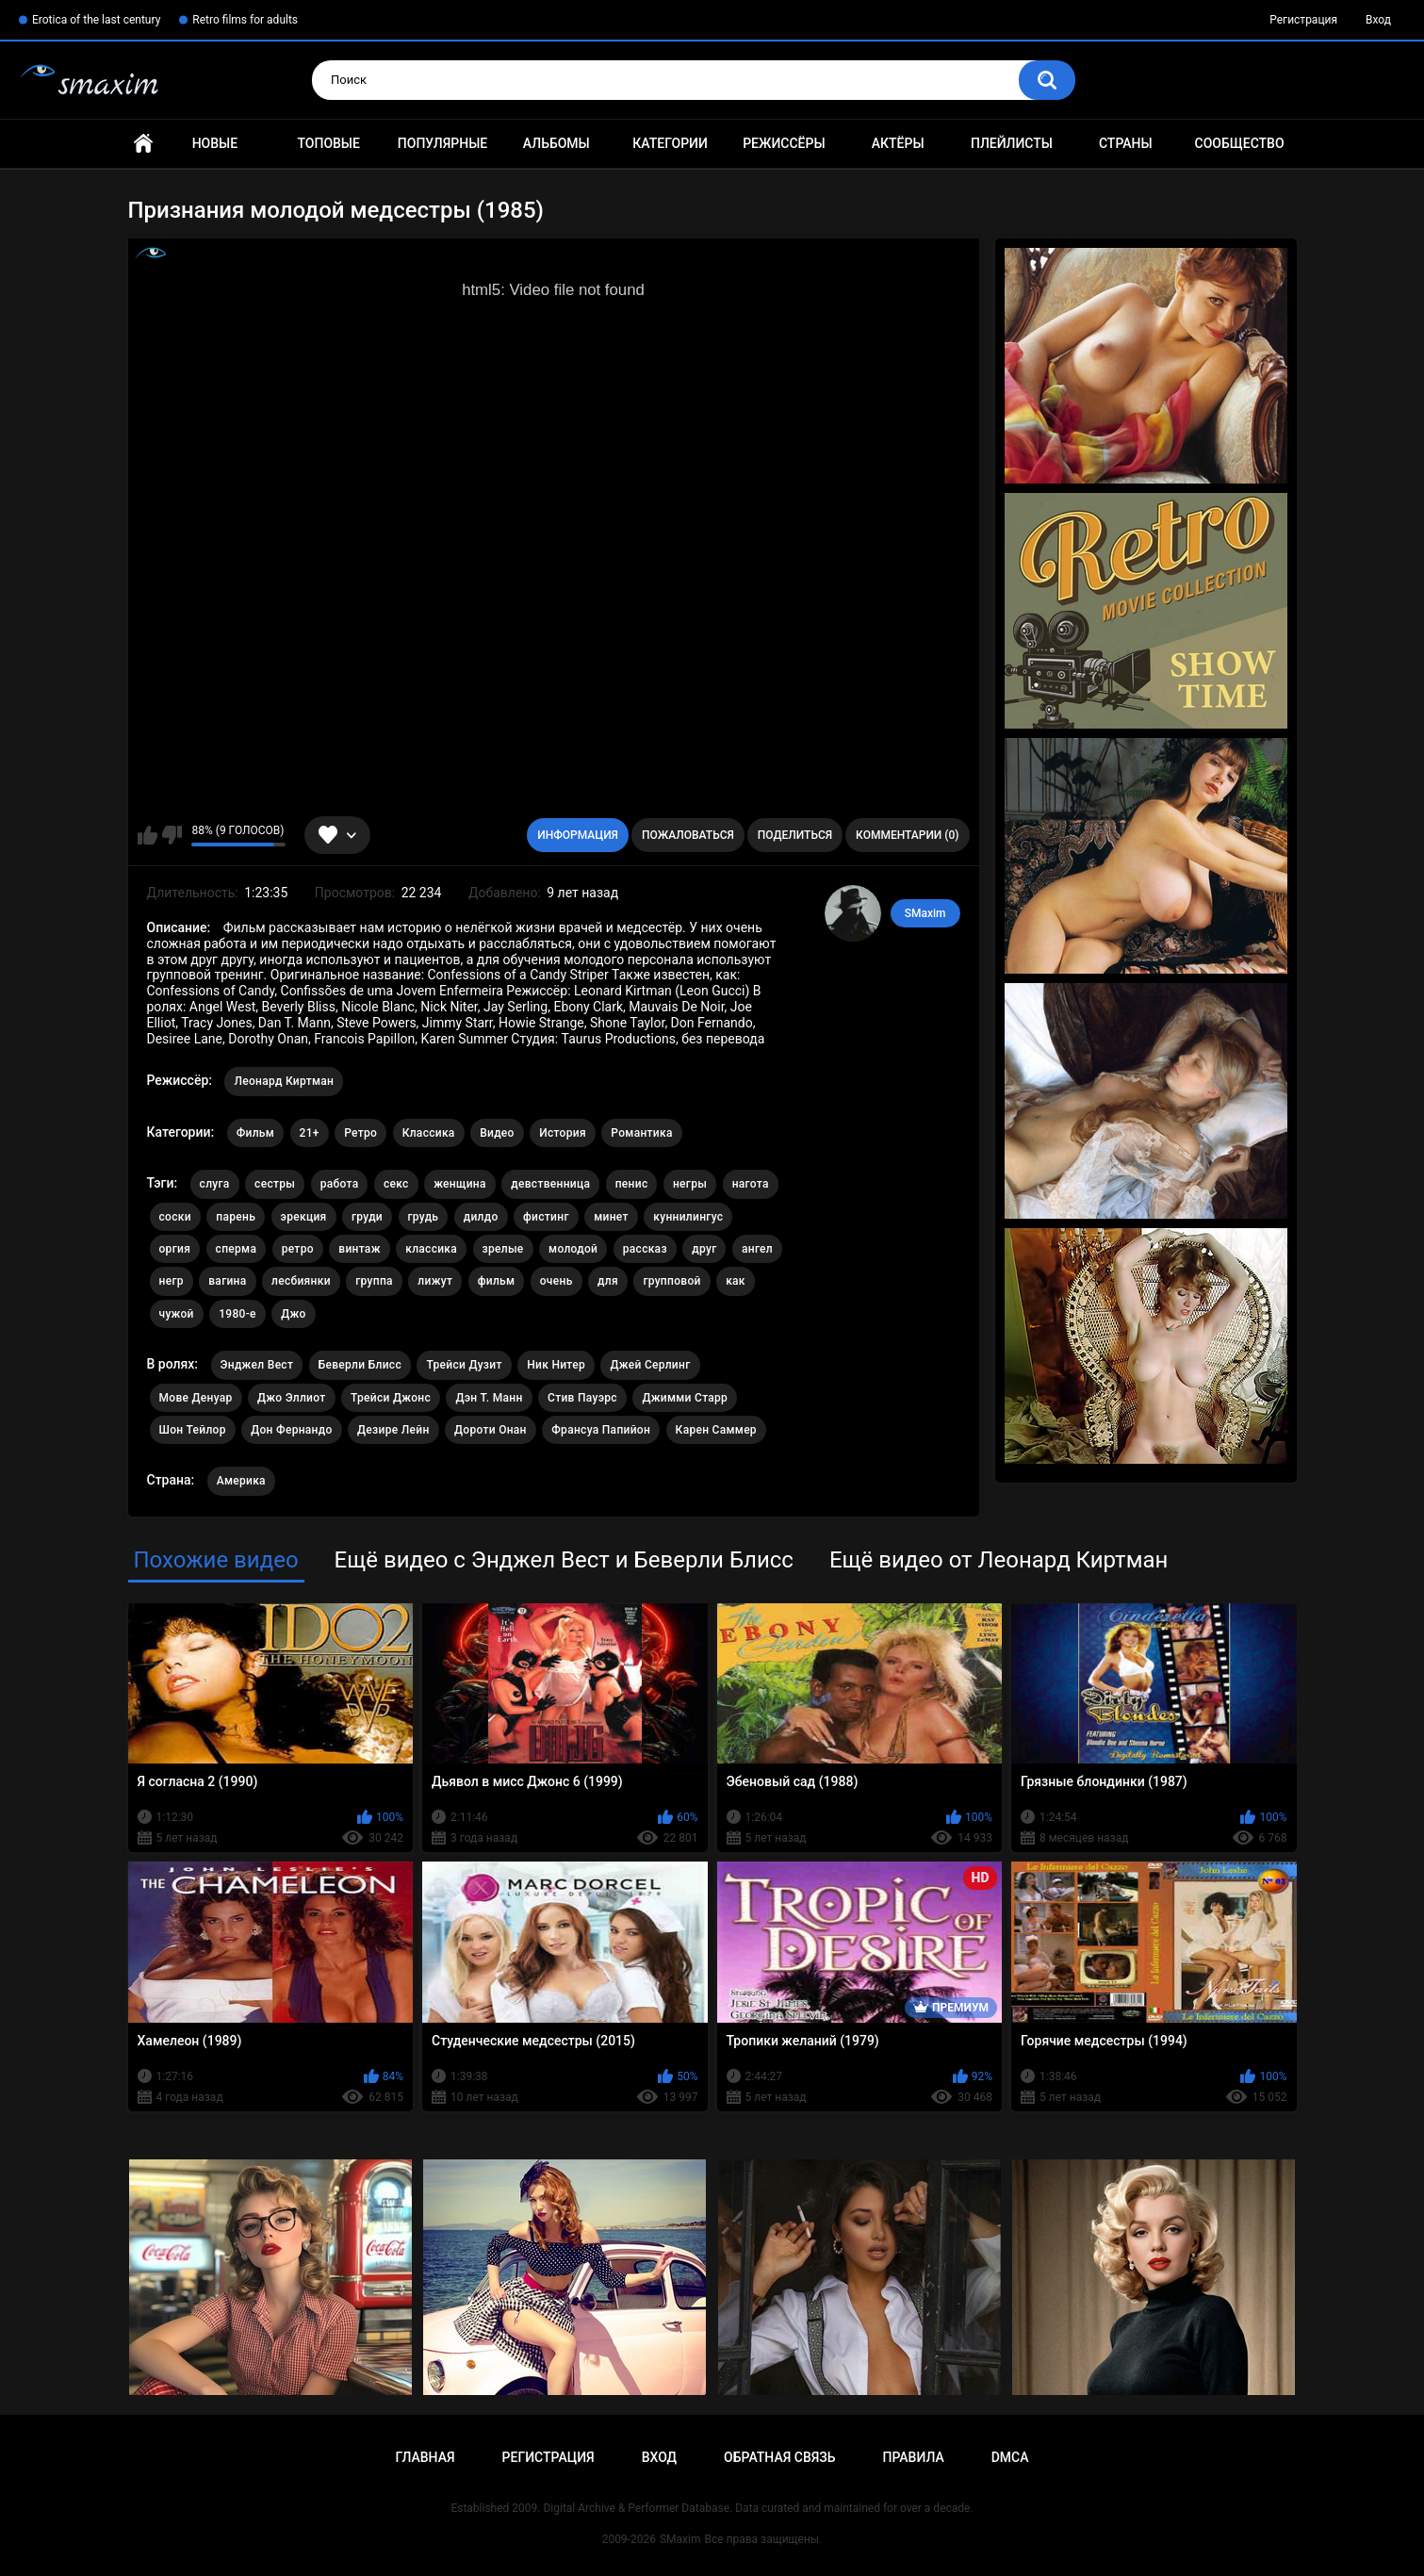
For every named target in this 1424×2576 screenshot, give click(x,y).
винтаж (359, 1248)
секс (396, 1183)
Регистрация (1303, 19)
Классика (428, 1133)
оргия (175, 1248)
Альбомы (556, 143)
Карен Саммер (716, 1429)
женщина (460, 1183)
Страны (1126, 143)
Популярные (442, 143)
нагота (750, 1183)
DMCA (1010, 2457)
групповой (671, 1281)
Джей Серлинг (650, 1364)
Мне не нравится (172, 835)
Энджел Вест (257, 1364)
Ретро (360, 1133)
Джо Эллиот (291, 1397)
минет (611, 1216)
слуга (215, 1183)
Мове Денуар (196, 1397)
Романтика (641, 1133)
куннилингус (688, 1216)
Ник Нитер (556, 1364)
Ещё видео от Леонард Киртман (998, 1560)
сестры (274, 1183)
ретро (298, 1248)
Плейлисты (1012, 143)
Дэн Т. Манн (488, 1397)
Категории (670, 143)
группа (374, 1281)
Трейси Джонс (391, 1397)
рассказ (645, 1248)
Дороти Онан (490, 1429)
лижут (434, 1281)
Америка (241, 1480)
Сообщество (1240, 143)
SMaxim (925, 913)
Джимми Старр (685, 1397)
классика (431, 1248)
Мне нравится (147, 835)
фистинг (546, 1216)
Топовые (328, 143)
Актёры (898, 143)
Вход (1378, 19)
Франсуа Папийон (600, 1429)
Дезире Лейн (393, 1429)
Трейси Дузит (463, 1364)
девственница (550, 1183)
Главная (143, 144)
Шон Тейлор (192, 1429)
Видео (497, 1133)
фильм (497, 1281)
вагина (227, 1281)
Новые (214, 143)
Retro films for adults (245, 19)
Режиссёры (784, 143)
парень (235, 1216)
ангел (757, 1248)
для (607, 1281)
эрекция (304, 1216)
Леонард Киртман (284, 1081)
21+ (309, 1133)
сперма (236, 1248)
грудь (423, 1216)
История (562, 1133)
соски (175, 1216)
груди (367, 1216)
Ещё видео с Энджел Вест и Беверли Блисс (564, 1560)
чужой (176, 1314)
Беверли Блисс (360, 1364)
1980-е (237, 1314)
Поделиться (795, 835)
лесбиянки (301, 1281)
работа (339, 1183)
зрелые (503, 1248)
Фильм (255, 1133)
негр (171, 1281)
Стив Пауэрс (582, 1397)
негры (690, 1183)
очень (556, 1281)
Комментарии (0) (907, 835)
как (735, 1281)
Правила (912, 2457)
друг (704, 1248)
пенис (631, 1183)
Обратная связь (779, 2457)
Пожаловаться (688, 835)
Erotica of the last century (96, 19)
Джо (293, 1314)
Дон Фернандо (291, 1429)
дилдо (481, 1216)
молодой (572, 1248)
